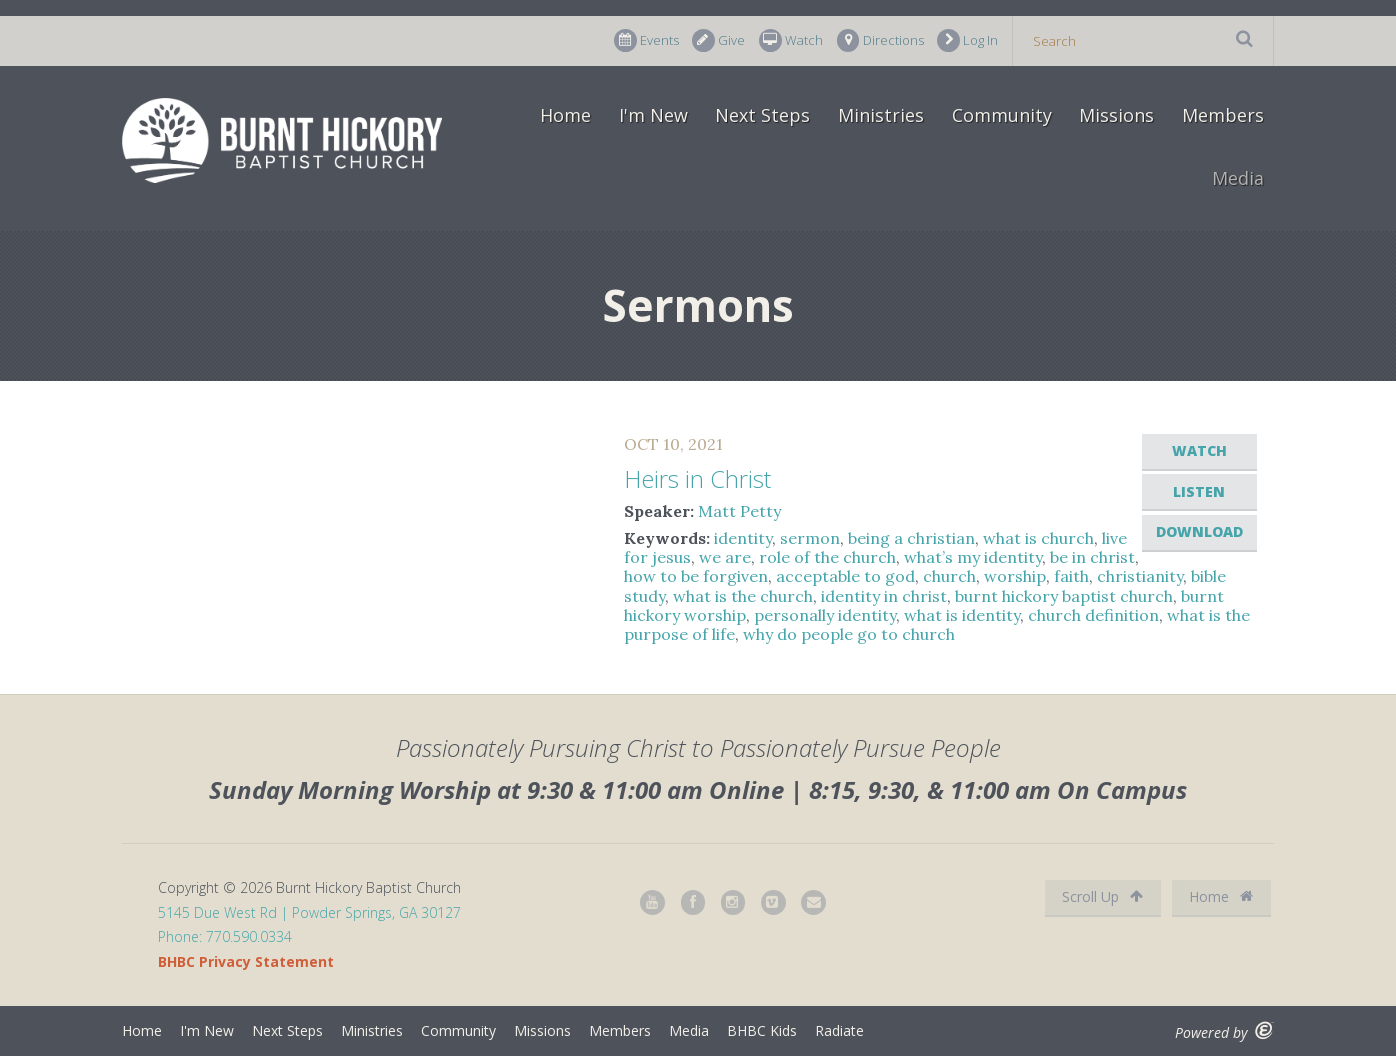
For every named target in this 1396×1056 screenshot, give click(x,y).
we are (725, 557)
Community (1002, 115)
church (949, 576)
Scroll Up (1102, 896)
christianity (1140, 576)
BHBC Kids (762, 1030)
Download (1199, 531)
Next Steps (762, 115)
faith (1071, 576)
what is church (1038, 538)
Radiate (839, 1030)
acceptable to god (845, 576)
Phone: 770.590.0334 (225, 936)
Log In (967, 40)
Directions (880, 40)
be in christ (1092, 557)
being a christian (911, 538)
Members (1223, 115)
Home (565, 115)
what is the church (743, 596)
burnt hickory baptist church (1064, 596)
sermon (810, 538)
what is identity (962, 615)
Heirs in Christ (697, 478)
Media (1238, 178)
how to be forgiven (696, 576)
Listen (1199, 491)
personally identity (825, 615)
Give (718, 40)
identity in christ (884, 596)
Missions (1116, 115)
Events (646, 40)
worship (1015, 576)
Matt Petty (739, 511)
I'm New (653, 115)
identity (743, 538)
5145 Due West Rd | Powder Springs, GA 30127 (309, 912)
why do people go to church (849, 634)
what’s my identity (973, 557)
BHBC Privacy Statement (246, 961)
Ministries (881, 115)
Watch (791, 40)
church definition (1093, 615)
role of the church (827, 557)
